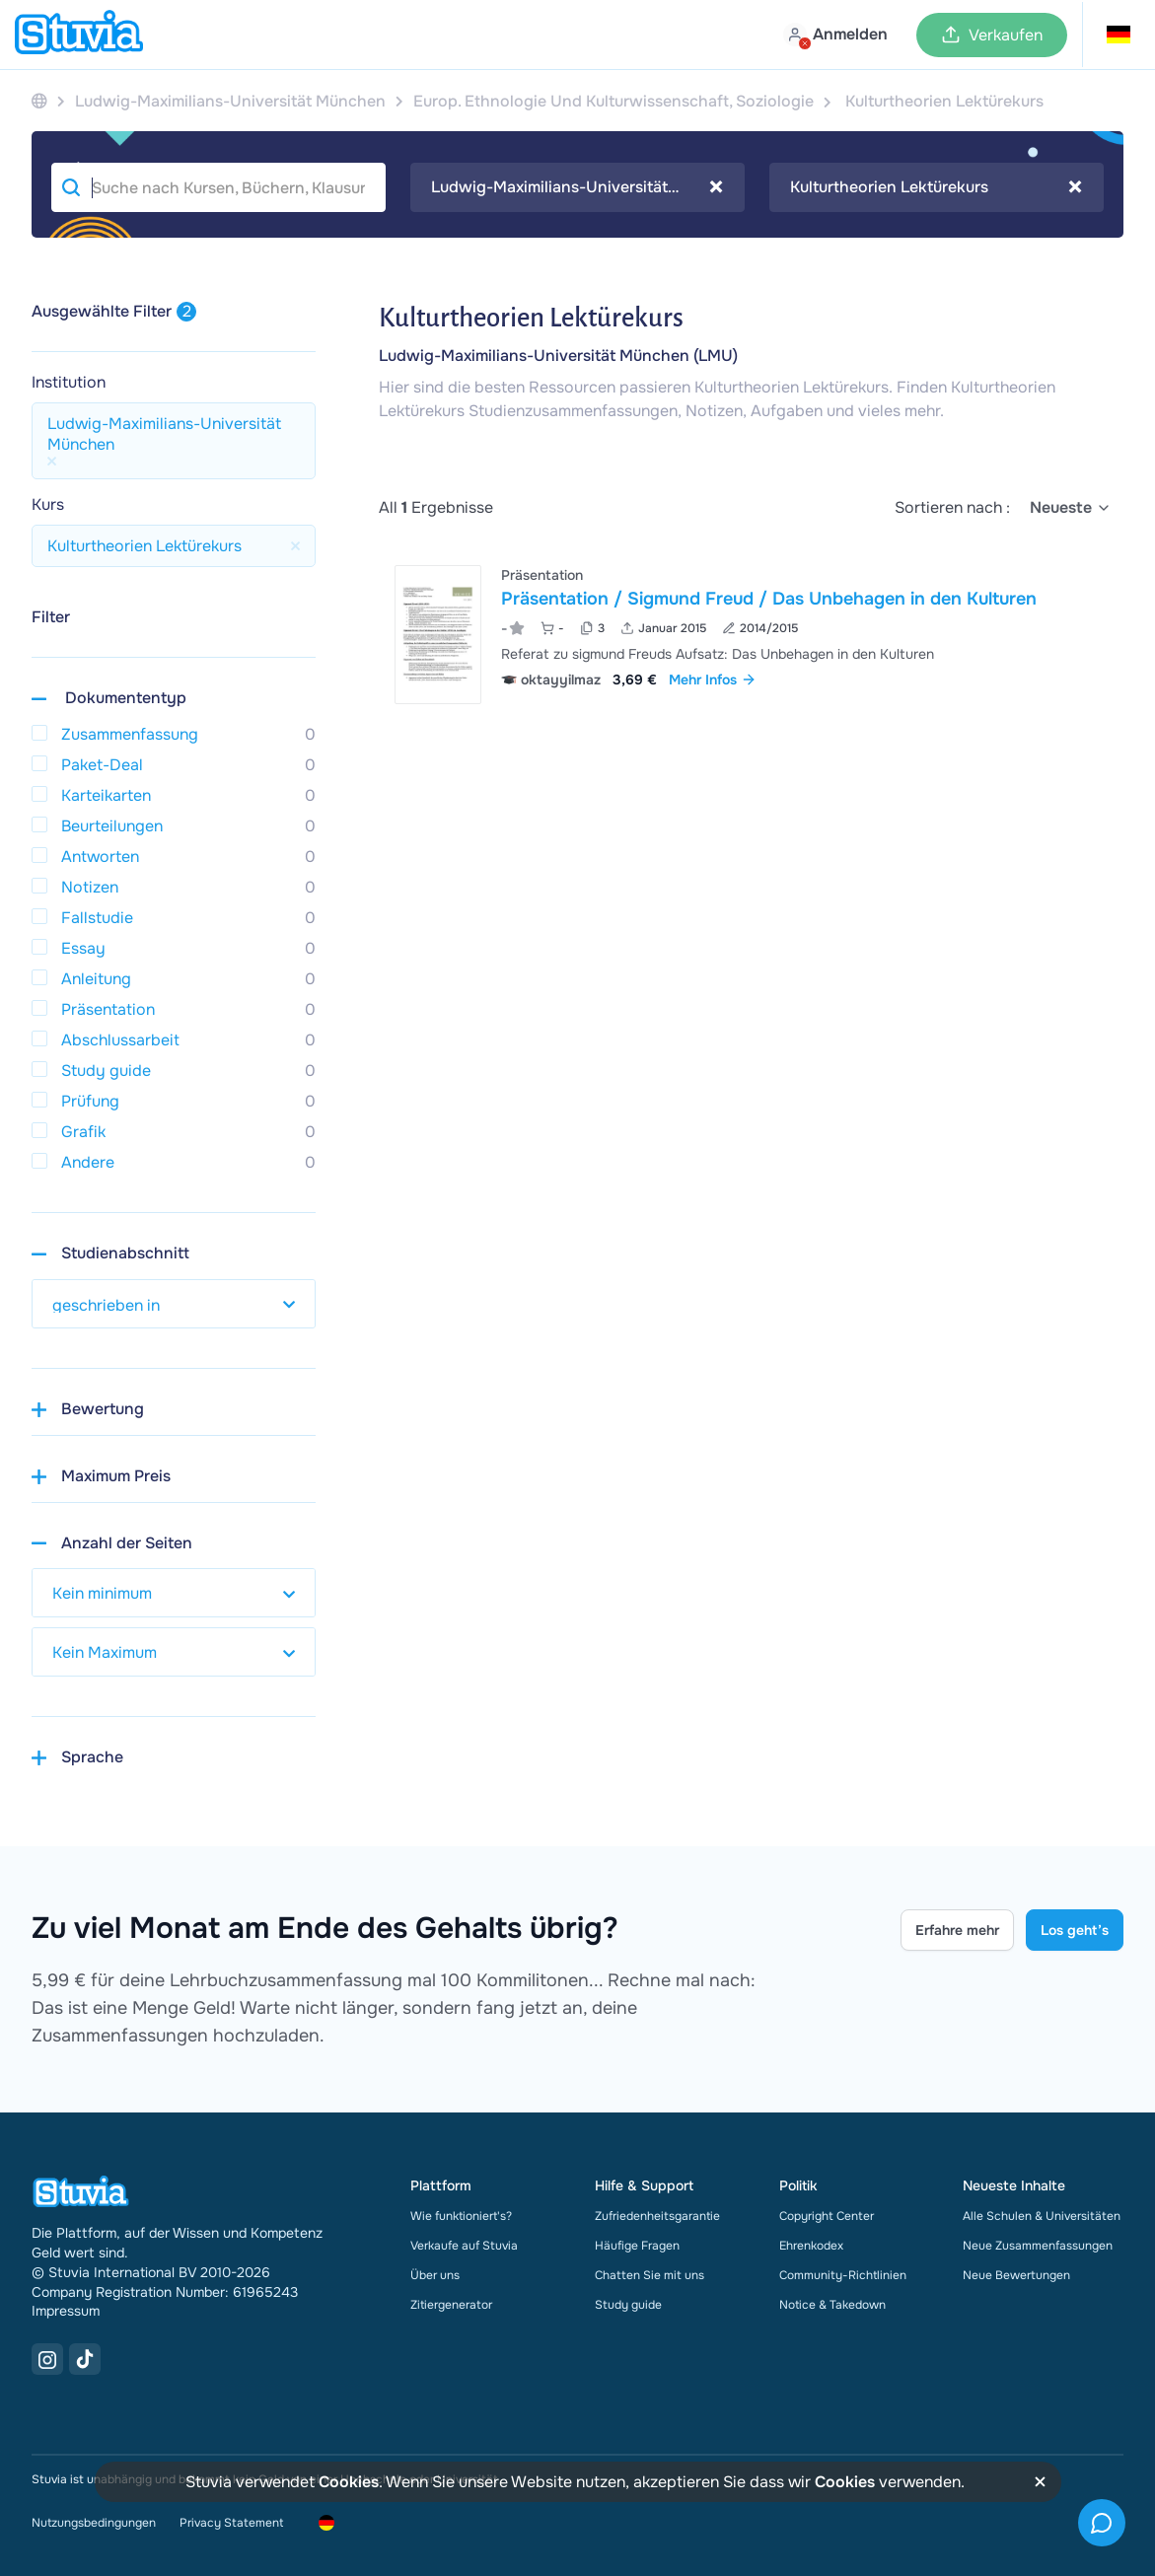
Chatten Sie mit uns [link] (649, 2275)
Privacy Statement (231, 2523)
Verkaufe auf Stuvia (464, 2246)
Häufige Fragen (637, 2246)
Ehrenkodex (811, 2246)
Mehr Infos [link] (713, 679)
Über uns (435, 2275)
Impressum (66, 2311)
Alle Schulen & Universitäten (1041, 2216)
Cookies (349, 2481)
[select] (1070, 508)
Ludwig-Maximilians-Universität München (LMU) (558, 355)
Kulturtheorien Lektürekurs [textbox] (936, 187)
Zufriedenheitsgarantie (657, 2216)
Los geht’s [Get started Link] (1075, 1930)
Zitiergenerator (451, 2305)
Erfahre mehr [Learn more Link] (957, 1930)
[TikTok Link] (85, 2359)
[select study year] (174, 1303)
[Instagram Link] (47, 2359)
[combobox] (577, 187)
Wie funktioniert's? (461, 2216)
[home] (79, 34)
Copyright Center (826, 2216)
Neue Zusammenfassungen (1038, 2246)
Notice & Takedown (832, 2305)
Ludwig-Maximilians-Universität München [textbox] (577, 187)
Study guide (628, 2305)
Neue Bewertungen (1016, 2275)
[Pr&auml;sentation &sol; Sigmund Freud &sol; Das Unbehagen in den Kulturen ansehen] (751, 634)
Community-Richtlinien (842, 2275)
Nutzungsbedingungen (94, 2523)
